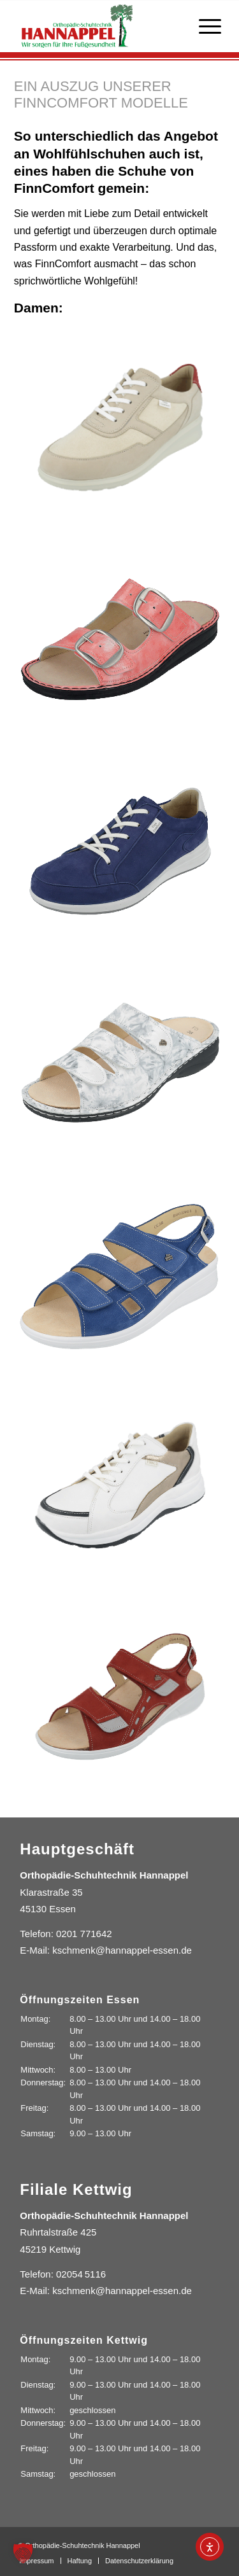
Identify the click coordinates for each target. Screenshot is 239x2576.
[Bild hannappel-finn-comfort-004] (120, 1274)
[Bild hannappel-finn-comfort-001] (120, 639)
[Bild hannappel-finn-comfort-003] (120, 1062)
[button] (23, 2553)
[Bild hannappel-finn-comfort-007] (120, 427)
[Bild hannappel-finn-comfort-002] (120, 851)
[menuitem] (203, 26)
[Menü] (203, 26)
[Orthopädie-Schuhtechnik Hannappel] (99, 26)
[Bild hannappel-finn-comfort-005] (120, 1486)
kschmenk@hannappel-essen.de (122, 1950)
